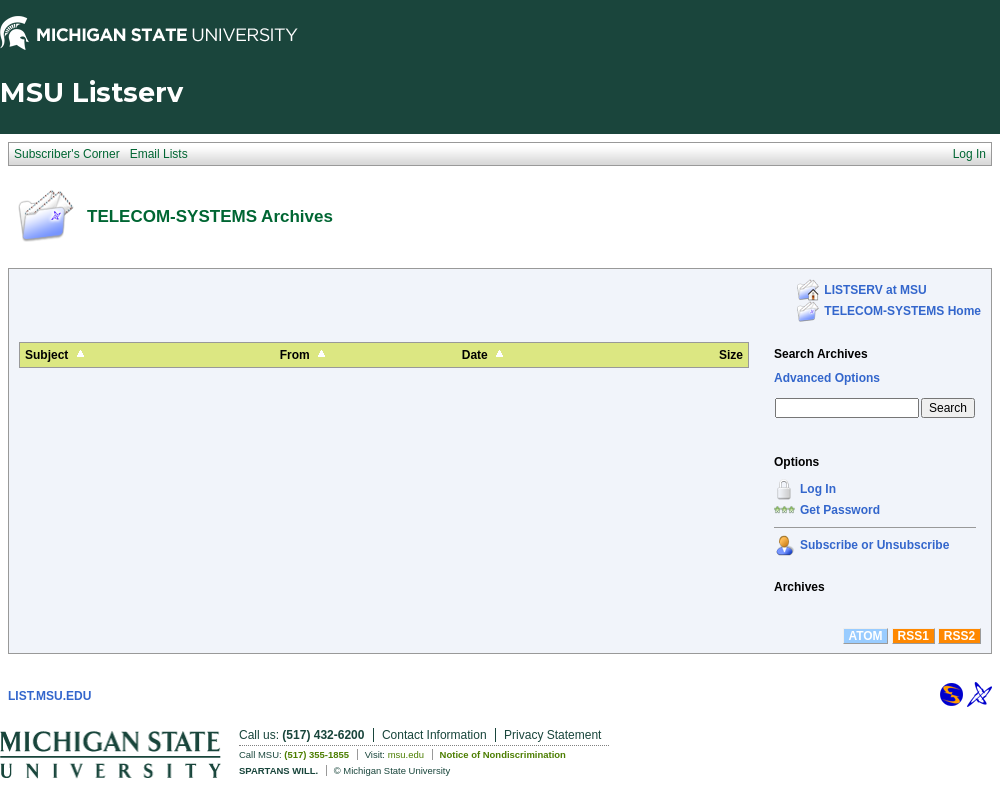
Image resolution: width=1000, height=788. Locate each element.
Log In (818, 489)
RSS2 (959, 636)
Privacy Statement (552, 735)
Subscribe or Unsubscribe (874, 545)
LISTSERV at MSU (875, 290)
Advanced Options (827, 378)
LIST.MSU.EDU (49, 696)
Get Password (840, 510)
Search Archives (821, 354)
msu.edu (406, 754)
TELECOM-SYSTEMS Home (902, 311)
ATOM (865, 636)
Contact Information (434, 735)
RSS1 (913, 636)
